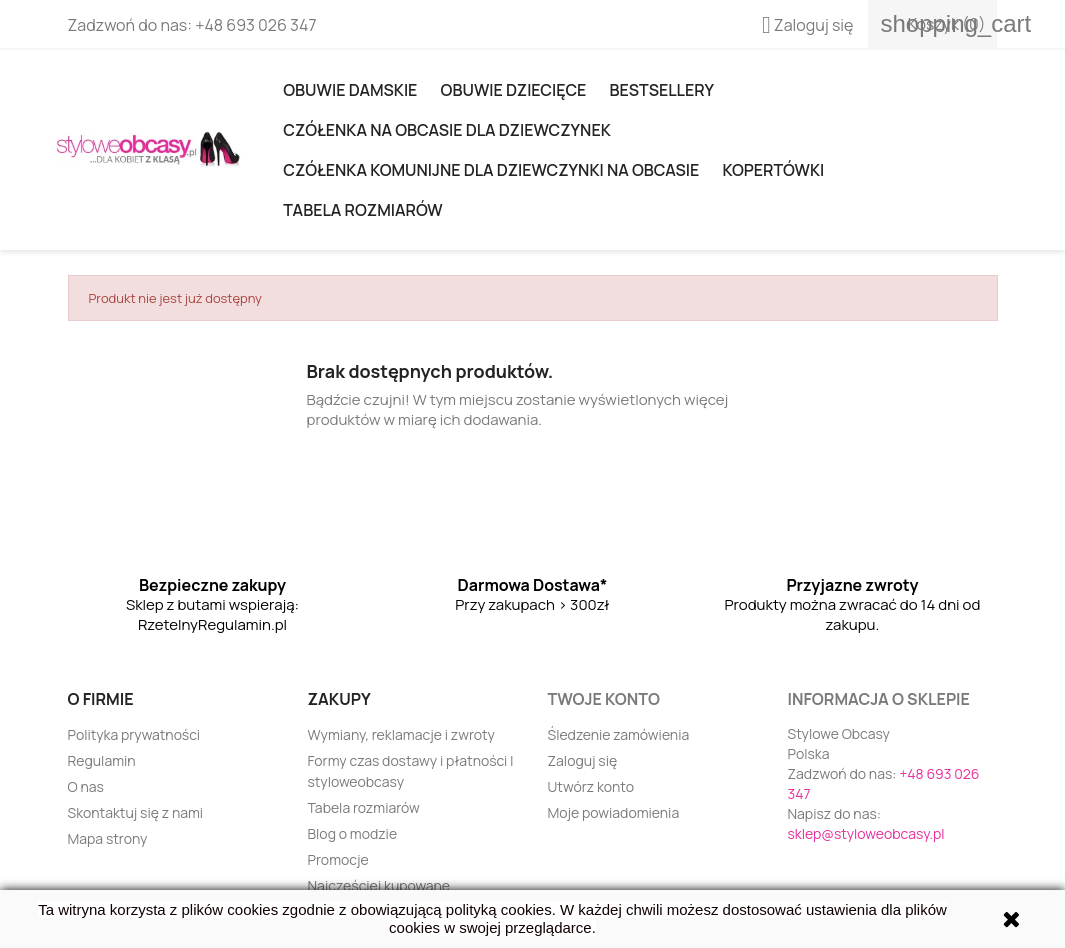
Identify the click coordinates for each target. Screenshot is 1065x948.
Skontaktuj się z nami (136, 812)
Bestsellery (662, 90)
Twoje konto (604, 699)
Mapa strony (108, 838)
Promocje (338, 859)
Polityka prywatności (134, 734)
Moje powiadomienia (614, 812)
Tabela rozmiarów (362, 210)
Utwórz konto (591, 786)
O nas (86, 786)
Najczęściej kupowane (379, 885)
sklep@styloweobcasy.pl (866, 833)
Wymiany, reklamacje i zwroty (401, 734)
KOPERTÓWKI (773, 170)
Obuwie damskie (350, 90)
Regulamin (102, 760)
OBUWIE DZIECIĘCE (514, 90)
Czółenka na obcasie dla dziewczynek (446, 130)
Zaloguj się (583, 760)
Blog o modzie (353, 833)
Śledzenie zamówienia (619, 734)
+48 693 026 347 (255, 25)
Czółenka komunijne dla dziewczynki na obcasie (491, 170)
